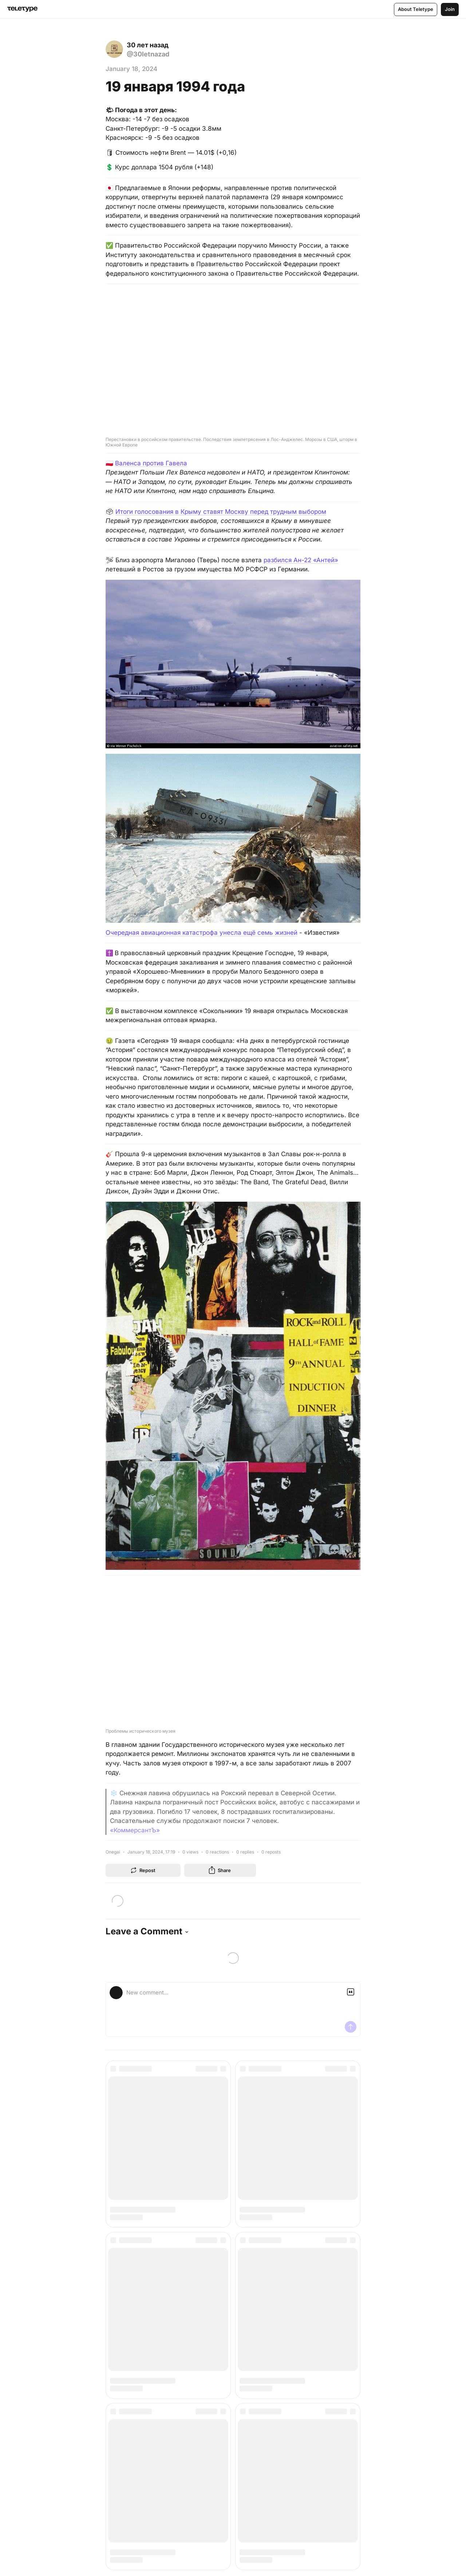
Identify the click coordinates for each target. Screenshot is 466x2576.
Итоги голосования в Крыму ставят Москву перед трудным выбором (220, 511)
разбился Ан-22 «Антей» (301, 560)
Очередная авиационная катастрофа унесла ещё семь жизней (201, 932)
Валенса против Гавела (151, 463)
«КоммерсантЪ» (135, 1830)
